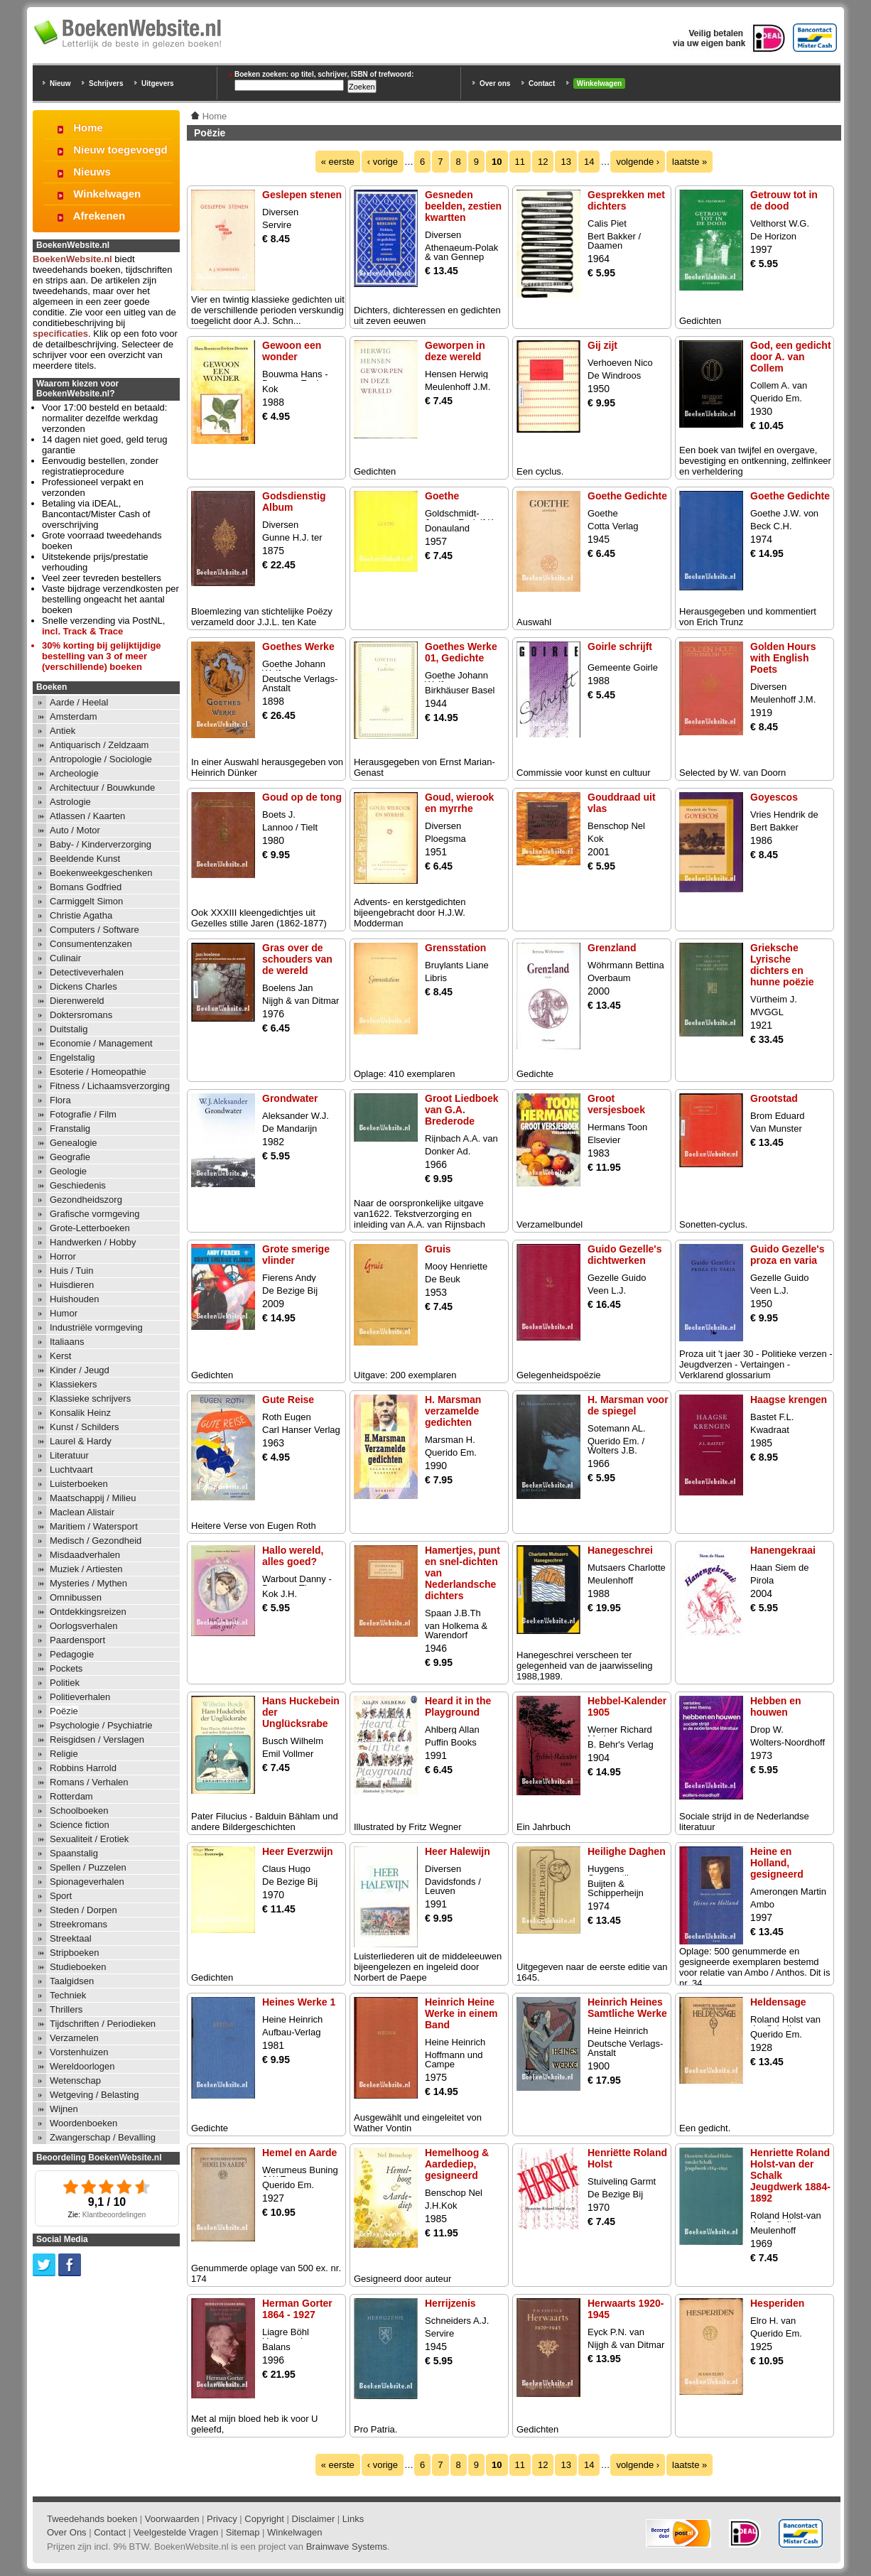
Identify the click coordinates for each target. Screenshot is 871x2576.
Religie (64, 1753)
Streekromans (78, 1924)
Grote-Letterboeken (90, 1228)
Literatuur (69, 1455)
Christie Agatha (81, 915)
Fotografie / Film (83, 1114)
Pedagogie (72, 1654)
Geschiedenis (78, 1185)
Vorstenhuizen (79, 2052)
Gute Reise (288, 1399)
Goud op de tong (302, 797)
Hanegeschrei (620, 1550)
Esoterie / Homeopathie (98, 1071)
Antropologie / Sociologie (101, 759)
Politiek (65, 1682)
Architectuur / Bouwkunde (102, 787)
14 (589, 161)
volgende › (637, 161)
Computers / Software (94, 929)
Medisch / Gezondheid (95, 1540)
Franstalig (70, 1128)
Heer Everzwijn (297, 1851)
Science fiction (79, 1824)
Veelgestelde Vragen (176, 2532)
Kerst (60, 1356)
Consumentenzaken (91, 943)
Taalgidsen (72, 1981)
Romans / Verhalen (89, 1782)
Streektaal (71, 1938)
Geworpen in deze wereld (455, 351)
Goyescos (774, 797)
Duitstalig (68, 1029)
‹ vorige (382, 161)
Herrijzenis (450, 2303)
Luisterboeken (79, 1483)
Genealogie (73, 1142)
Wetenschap (75, 2080)
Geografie (70, 1157)
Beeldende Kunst (85, 858)
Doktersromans (81, 1015)
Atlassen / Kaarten (87, 816)
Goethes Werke (298, 646)
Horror (63, 1256)
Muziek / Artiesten (86, 1569)
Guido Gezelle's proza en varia (787, 1254)
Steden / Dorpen (83, 1910)
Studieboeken (78, 1966)
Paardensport (77, 1640)
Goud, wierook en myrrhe (459, 802)
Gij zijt (602, 345)
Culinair (65, 958)
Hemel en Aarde (299, 2152)
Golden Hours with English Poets (783, 658)
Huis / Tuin (71, 1270)
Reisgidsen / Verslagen (97, 1739)
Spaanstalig (74, 1853)
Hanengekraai (783, 1550)
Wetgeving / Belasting (94, 2094)
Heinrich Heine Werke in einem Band (461, 2013)
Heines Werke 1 (298, 2002)
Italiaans (67, 1341)
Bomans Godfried (85, 887)
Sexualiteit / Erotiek (89, 1839)
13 (565, 161)
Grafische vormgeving (94, 1213)
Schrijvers (106, 83)
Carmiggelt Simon (86, 901)
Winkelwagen (599, 83)
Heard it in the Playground (458, 1706)
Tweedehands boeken (92, 2518)
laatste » (689, 161)
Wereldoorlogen (82, 2066)
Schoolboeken (79, 1810)
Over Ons (67, 2532)
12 (543, 161)
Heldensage (778, 2002)
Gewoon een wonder (291, 351)
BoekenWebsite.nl (72, 259)
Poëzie (64, 1711)
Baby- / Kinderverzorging (100, 844)
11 (520, 161)
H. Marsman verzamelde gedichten (453, 1411)
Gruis (438, 1249)
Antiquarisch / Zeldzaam (99, 745)
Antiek (62, 730)
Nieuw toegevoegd (120, 150)
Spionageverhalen (87, 1881)
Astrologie (70, 801)
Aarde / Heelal (79, 702)
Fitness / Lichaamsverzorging (110, 1086)
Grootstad (774, 1098)
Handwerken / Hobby (93, 1242)
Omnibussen (76, 1597)
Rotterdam (71, 1796)
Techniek (68, 1995)
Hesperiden (777, 2303)
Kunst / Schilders (84, 1427)
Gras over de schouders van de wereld (297, 959)
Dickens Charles (83, 986)
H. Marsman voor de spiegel (628, 1405)
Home (88, 127)
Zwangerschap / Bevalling (103, 2137)
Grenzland (612, 947)
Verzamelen (74, 2038)
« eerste (338, 161)
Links (353, 2518)
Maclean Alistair (82, 1512)
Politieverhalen (80, 1697)
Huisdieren (72, 1284)
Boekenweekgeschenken (101, 872)
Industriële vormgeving (96, 1327)
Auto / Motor (75, 830)
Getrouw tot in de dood (784, 200)
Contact (542, 83)
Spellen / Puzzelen (88, 1867)
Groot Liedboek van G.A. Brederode (461, 1110)
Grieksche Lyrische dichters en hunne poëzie (781, 964)
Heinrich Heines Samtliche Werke (627, 2007)
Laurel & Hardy (81, 1441)
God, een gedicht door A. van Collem (790, 357)
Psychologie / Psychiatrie (101, 1725)
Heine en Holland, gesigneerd (777, 1863)
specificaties (60, 333)
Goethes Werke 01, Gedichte (461, 652)
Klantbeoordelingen (114, 2215)
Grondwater (290, 1098)
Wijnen (64, 2109)
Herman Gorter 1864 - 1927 (297, 2309)
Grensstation (455, 947)
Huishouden (74, 1299)
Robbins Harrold (83, 1768)
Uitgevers (157, 83)
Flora (60, 1100)
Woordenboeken (83, 2123)
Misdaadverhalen (85, 1554)
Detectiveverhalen (87, 972)
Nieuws (92, 172)
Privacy (222, 2518)
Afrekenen (99, 216)
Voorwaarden (172, 2518)
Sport (61, 1895)
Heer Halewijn (457, 1851)
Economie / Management (101, 1043)
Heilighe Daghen (627, 1851)
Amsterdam (73, 716)
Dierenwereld (77, 1000)
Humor (63, 1313)
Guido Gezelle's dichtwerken (624, 1254)
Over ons (495, 83)
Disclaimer (313, 2518)
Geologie (68, 1171)
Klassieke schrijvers (90, 1398)
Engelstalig (72, 1057)
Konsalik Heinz (80, 1412)
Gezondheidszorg (86, 1199)
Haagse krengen (788, 1399)
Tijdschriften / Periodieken (103, 2023)
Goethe (442, 496)
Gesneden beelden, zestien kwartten (463, 206)
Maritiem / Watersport (94, 1526)
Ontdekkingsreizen (88, 1611)
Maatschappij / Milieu (93, 1498)
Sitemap (243, 2532)
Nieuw (60, 83)
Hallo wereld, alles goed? (292, 1555)
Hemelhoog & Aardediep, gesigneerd (457, 2164)
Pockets (66, 1668)
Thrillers (66, 2009)
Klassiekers (73, 1384)
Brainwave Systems (346, 2546)
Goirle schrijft (620, 646)
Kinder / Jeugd (79, 1370)
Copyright (264, 2518)
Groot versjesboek (616, 1104)
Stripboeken (74, 1952)
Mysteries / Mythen (88, 1583)
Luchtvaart (71, 1469)
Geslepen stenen (302, 194)
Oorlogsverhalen (83, 1625)
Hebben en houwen (775, 1706)
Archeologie (74, 773)
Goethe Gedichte (627, 496)
